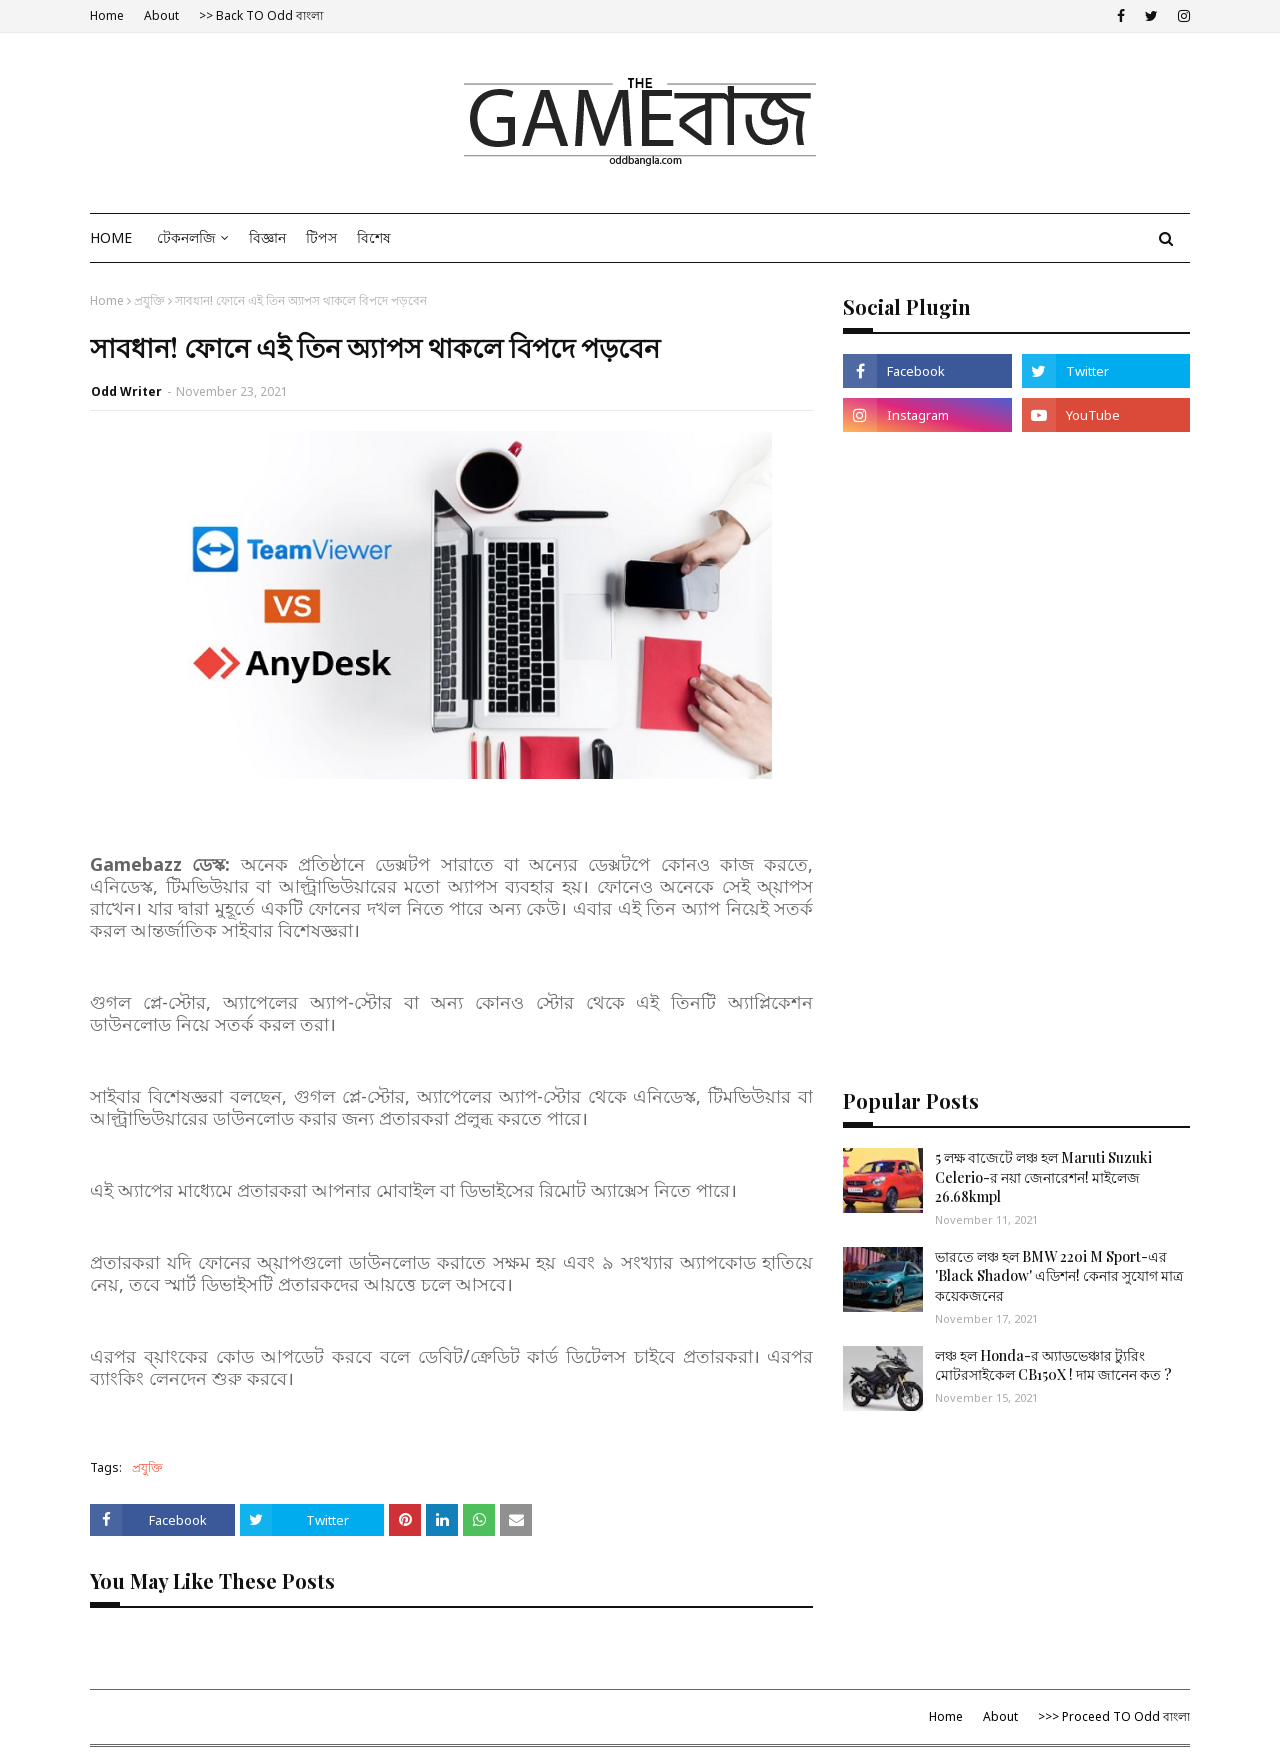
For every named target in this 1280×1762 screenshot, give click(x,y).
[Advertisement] (1016, 602)
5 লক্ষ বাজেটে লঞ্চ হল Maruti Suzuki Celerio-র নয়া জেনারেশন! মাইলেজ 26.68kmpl (1043, 1177)
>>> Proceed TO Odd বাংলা (1114, 1716)
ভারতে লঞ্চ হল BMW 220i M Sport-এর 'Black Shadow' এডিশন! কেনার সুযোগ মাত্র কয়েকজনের (1059, 1276)
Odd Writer (126, 391)
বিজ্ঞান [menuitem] (267, 237)
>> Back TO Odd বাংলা (261, 15)
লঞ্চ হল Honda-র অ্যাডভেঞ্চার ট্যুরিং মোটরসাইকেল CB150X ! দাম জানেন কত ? (1053, 1365)
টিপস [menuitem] (321, 237)
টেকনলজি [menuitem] (186, 237)
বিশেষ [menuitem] (374, 237)
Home (107, 15)
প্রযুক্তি (149, 300)
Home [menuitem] (111, 237)
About (161, 15)
